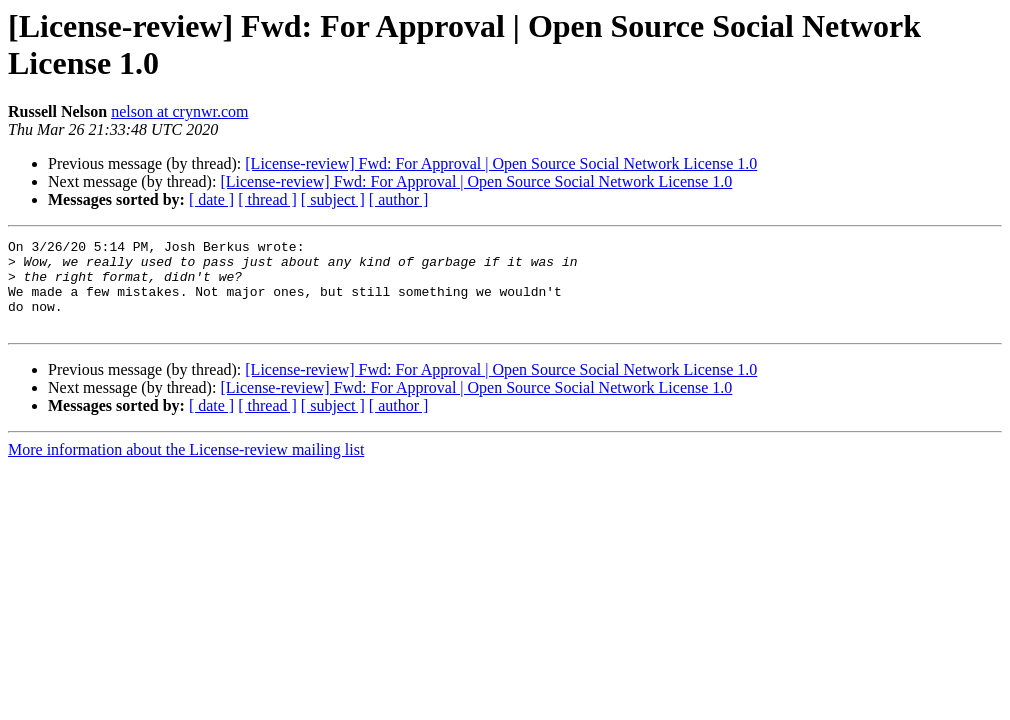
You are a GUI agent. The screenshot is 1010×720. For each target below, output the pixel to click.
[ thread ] (267, 199)
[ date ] (211, 199)
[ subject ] (333, 199)
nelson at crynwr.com (179, 111)
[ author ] (399, 199)
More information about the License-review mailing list (186, 467)
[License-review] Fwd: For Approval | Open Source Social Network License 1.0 (501, 163)
